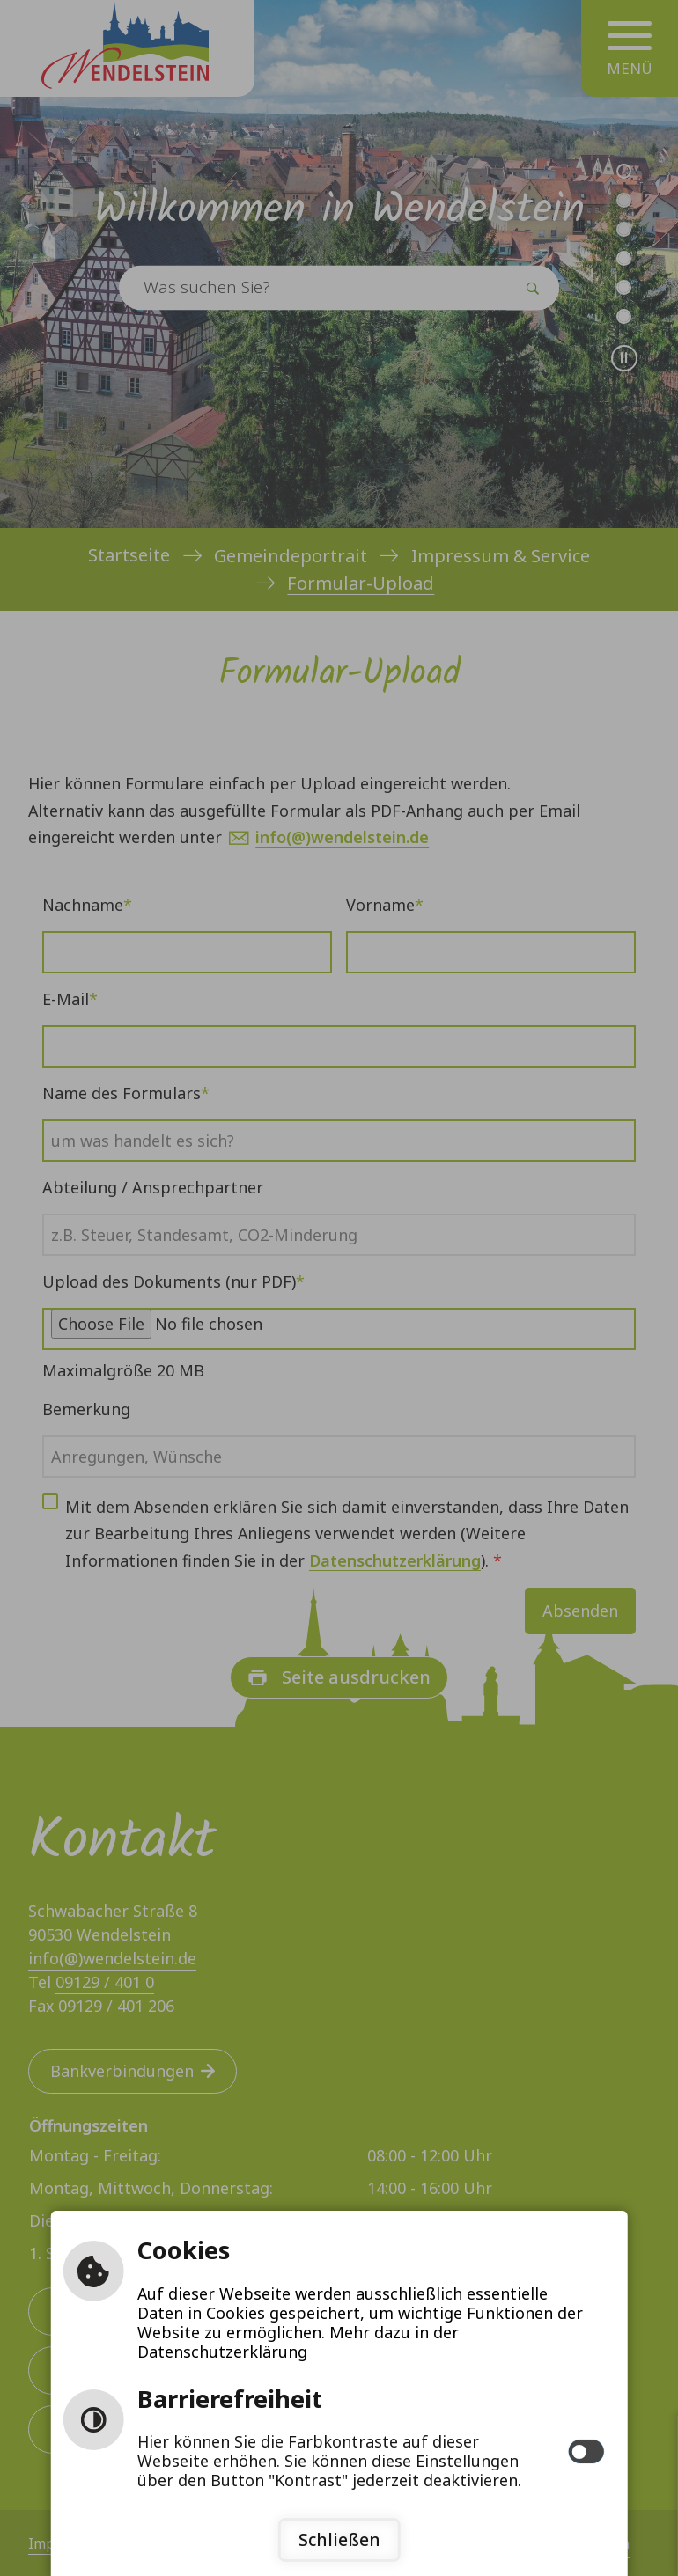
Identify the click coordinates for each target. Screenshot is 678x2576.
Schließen (339, 2539)
